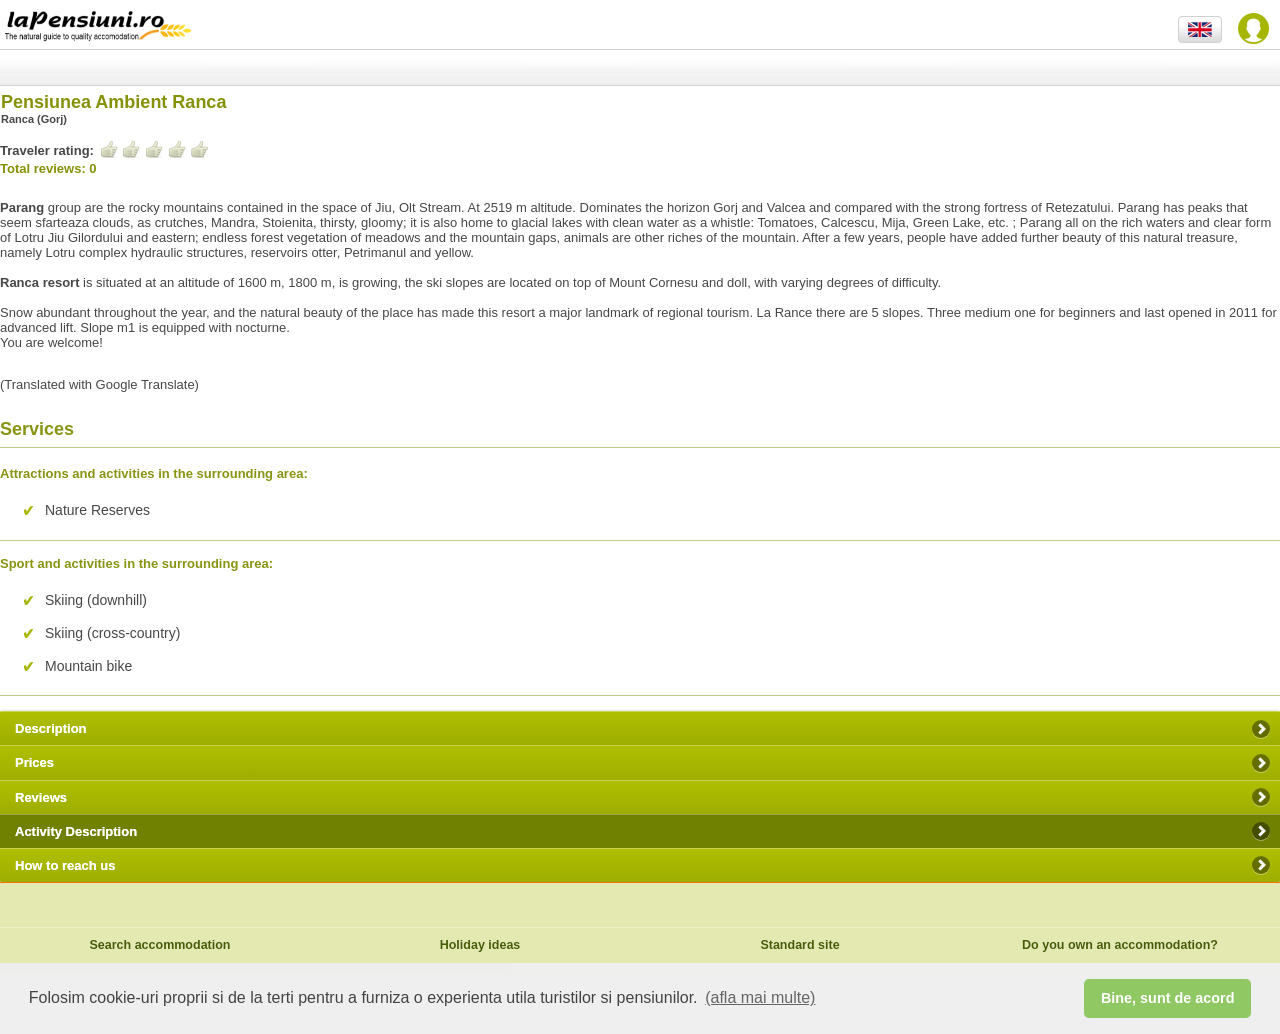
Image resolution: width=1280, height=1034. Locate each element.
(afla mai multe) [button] (760, 997)
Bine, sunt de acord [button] (1168, 998)
